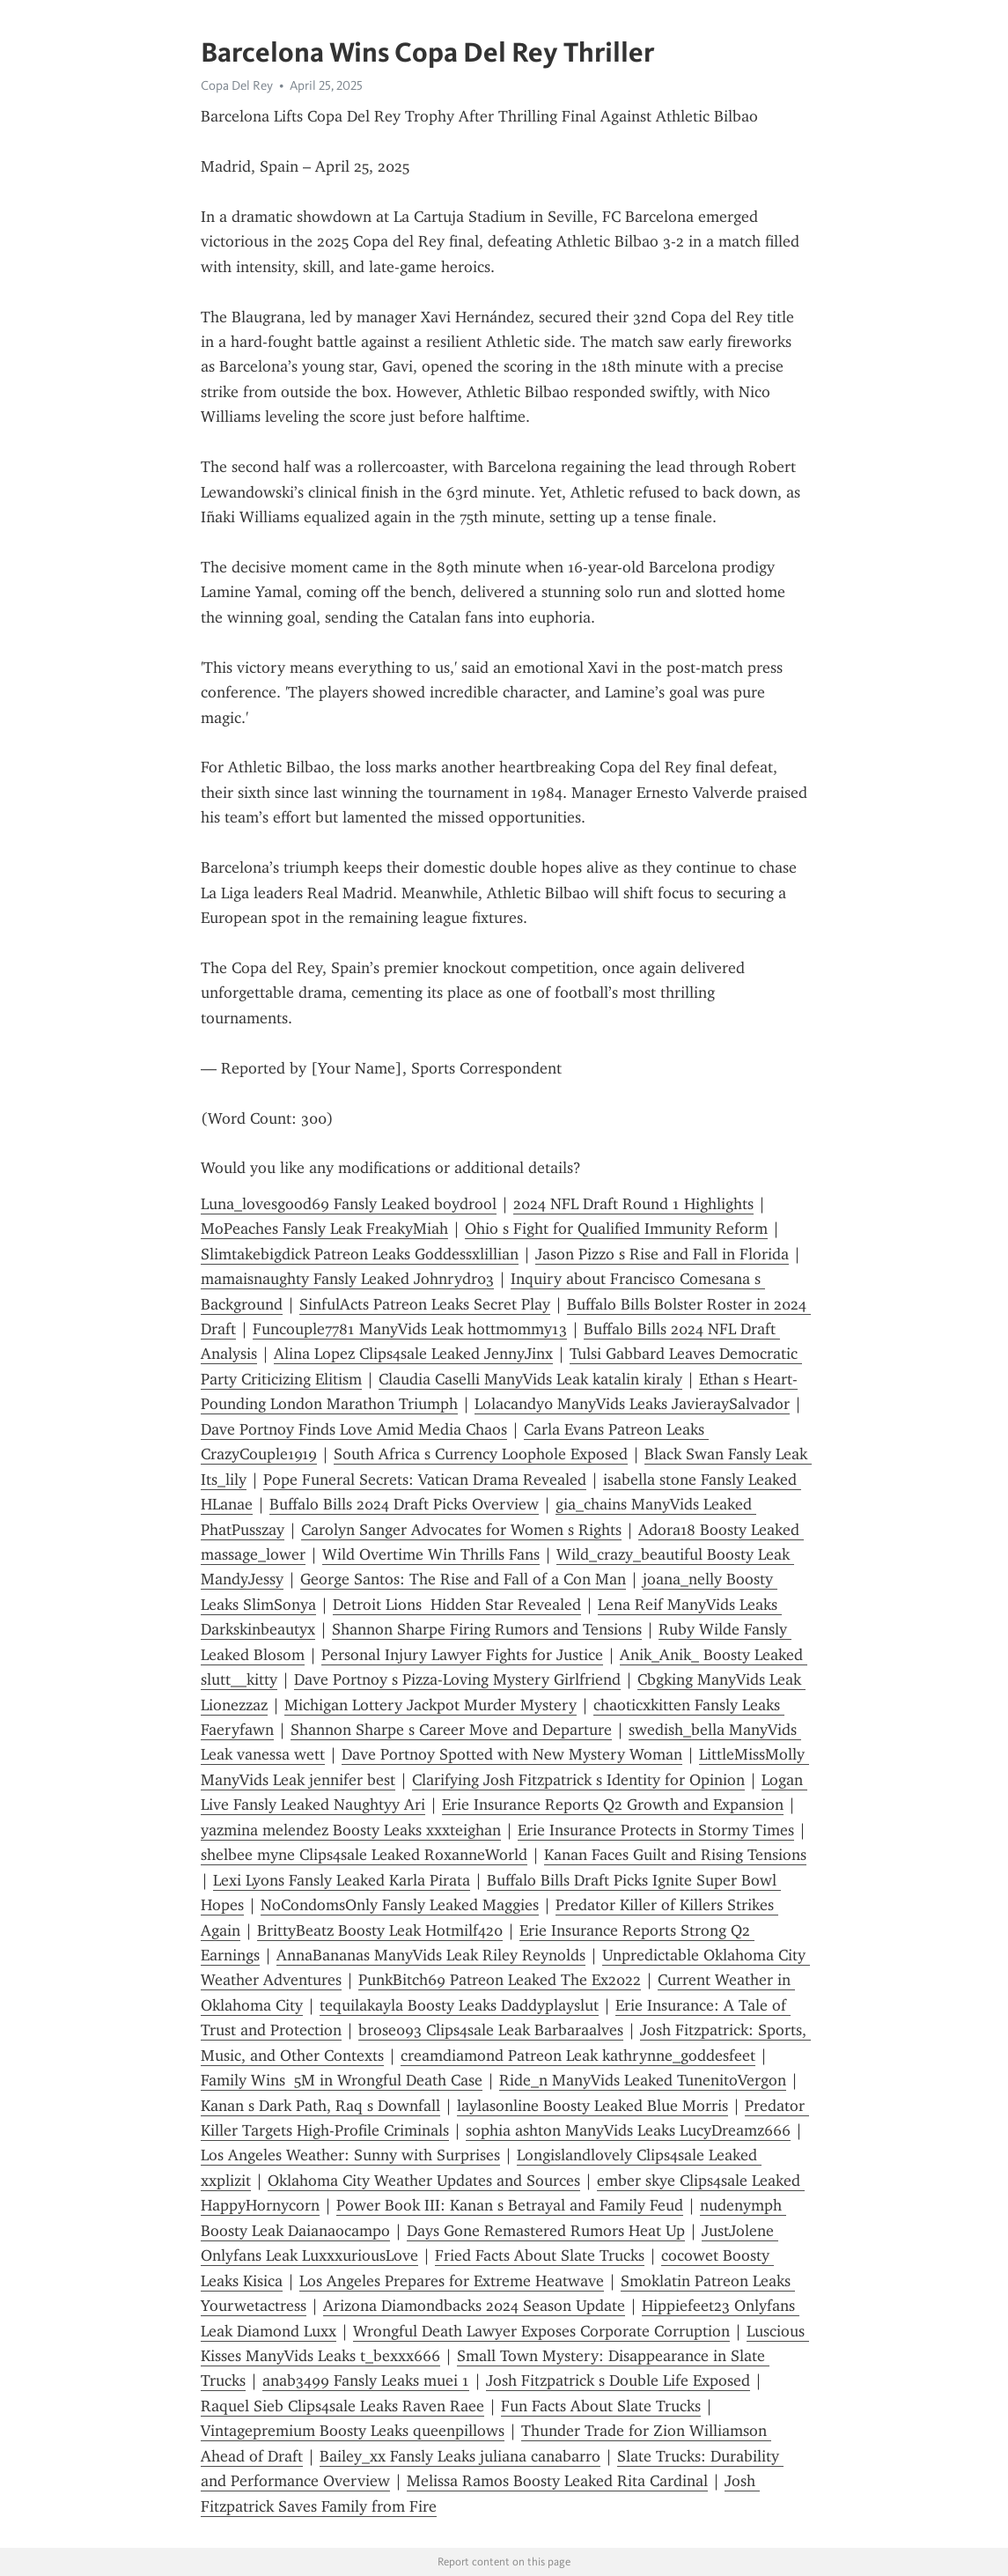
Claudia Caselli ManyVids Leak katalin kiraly (530, 1379)
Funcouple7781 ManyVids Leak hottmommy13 (410, 1329)
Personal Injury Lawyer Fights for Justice (462, 1654)
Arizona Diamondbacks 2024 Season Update (474, 2305)
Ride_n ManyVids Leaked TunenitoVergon (642, 2080)
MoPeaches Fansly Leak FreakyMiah (324, 1228)
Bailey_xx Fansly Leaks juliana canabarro (460, 2456)
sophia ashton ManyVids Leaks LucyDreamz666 (628, 2130)
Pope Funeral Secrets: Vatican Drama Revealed (424, 1479)
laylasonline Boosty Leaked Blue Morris (592, 2105)
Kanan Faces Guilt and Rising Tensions (675, 1854)
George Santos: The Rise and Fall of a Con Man (463, 1579)
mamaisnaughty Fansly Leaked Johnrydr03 (347, 1278)
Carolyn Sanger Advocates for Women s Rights (461, 1529)
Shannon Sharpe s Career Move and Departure (451, 1729)
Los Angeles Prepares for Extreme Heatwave (451, 2281)
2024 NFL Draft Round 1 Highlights (633, 1204)
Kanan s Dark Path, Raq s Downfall (320, 2105)
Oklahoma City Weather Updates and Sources (424, 2180)
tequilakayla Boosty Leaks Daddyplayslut (459, 2005)
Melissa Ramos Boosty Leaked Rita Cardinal (557, 2481)
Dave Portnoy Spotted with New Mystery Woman (512, 1754)
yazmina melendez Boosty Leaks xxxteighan (351, 1830)
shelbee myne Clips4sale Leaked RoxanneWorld (364, 1854)
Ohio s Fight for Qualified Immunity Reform (616, 1228)
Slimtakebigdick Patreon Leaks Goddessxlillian (360, 1254)
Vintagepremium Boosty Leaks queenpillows (352, 2430)
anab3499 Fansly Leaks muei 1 (365, 2380)
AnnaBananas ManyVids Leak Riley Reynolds (430, 1955)
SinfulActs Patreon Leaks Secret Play (424, 1304)
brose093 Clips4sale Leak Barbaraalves (490, 2030)
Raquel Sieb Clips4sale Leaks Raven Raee (342, 2406)
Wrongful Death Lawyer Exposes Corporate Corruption (541, 2331)
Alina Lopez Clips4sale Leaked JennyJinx (413, 1353)
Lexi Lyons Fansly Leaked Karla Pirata (341, 1880)
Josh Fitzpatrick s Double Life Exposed (618, 2380)
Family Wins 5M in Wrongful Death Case (341, 2080)
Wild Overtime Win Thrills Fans (431, 1554)
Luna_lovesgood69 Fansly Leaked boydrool (349, 1204)
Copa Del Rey (237, 85)
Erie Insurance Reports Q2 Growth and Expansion (613, 1804)
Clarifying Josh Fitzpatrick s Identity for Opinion (578, 1780)
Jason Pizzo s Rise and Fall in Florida (662, 1254)
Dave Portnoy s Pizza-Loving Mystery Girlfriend (457, 1679)
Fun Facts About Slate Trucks (601, 2406)
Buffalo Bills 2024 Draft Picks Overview (404, 1504)
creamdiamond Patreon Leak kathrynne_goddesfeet (578, 2055)
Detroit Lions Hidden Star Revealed (457, 1604)
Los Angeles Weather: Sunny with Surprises (350, 2155)
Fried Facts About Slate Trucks (539, 2255)
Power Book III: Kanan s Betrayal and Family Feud (509, 2205)
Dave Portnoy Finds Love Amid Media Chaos (354, 1429)
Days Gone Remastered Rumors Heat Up (546, 2230)
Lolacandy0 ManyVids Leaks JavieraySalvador (632, 1403)
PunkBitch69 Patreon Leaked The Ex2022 (499, 1979)
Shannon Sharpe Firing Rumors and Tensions (487, 1629)
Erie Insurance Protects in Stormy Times (656, 1830)
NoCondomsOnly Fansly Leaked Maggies (400, 1905)
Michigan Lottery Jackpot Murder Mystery (430, 1705)
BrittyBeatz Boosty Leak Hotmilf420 (380, 1930)
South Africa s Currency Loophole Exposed (481, 1454)
